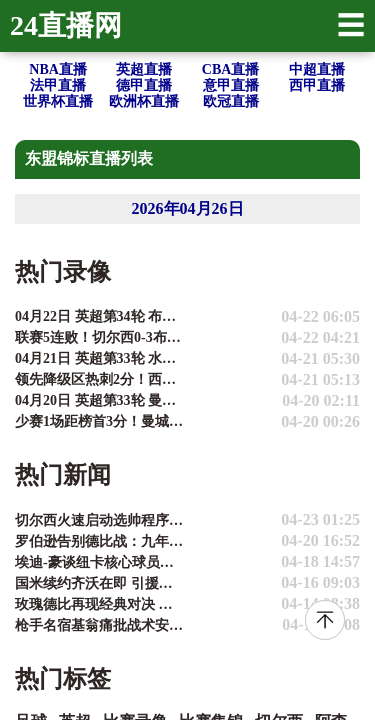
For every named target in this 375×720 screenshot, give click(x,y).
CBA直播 (231, 69)
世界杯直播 (58, 101)
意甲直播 (231, 85)
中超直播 (317, 69)
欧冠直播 (231, 101)
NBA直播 (58, 69)
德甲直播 (144, 85)
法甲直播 (58, 85)
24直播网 (66, 25)
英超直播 (144, 69)
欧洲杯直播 (144, 101)
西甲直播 (317, 85)
